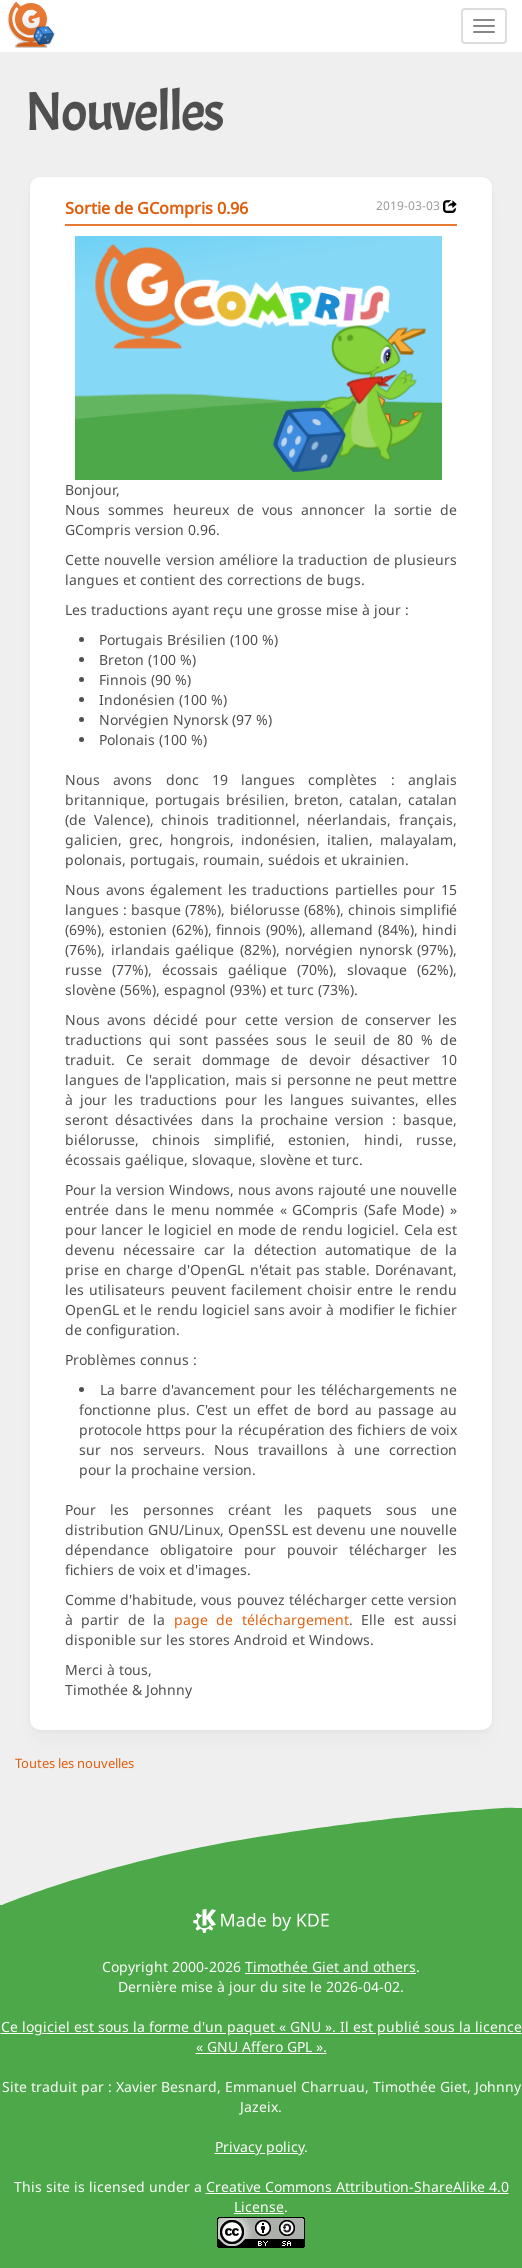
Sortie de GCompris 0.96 (156, 208)
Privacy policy (259, 2146)
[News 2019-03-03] (450, 206)
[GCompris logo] (43, 24)
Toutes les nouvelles (74, 1763)
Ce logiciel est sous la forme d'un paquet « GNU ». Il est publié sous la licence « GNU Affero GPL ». (261, 2036)
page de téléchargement (261, 1619)
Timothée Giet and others (330, 1966)
